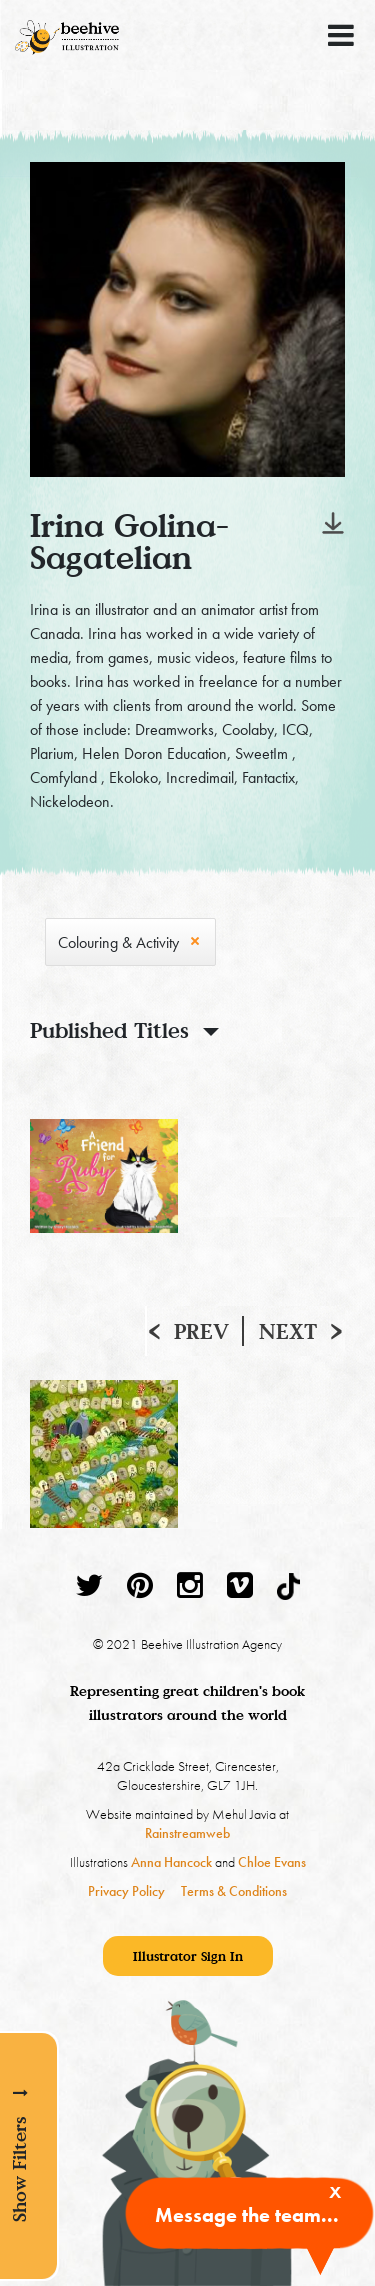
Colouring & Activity (118, 942)
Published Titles (109, 1030)
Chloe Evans (272, 1862)
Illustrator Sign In (188, 1956)
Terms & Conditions (234, 1891)
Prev (201, 1331)
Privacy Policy (126, 1891)
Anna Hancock (171, 1862)
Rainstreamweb (187, 1833)
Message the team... (247, 2215)
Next (288, 1331)
